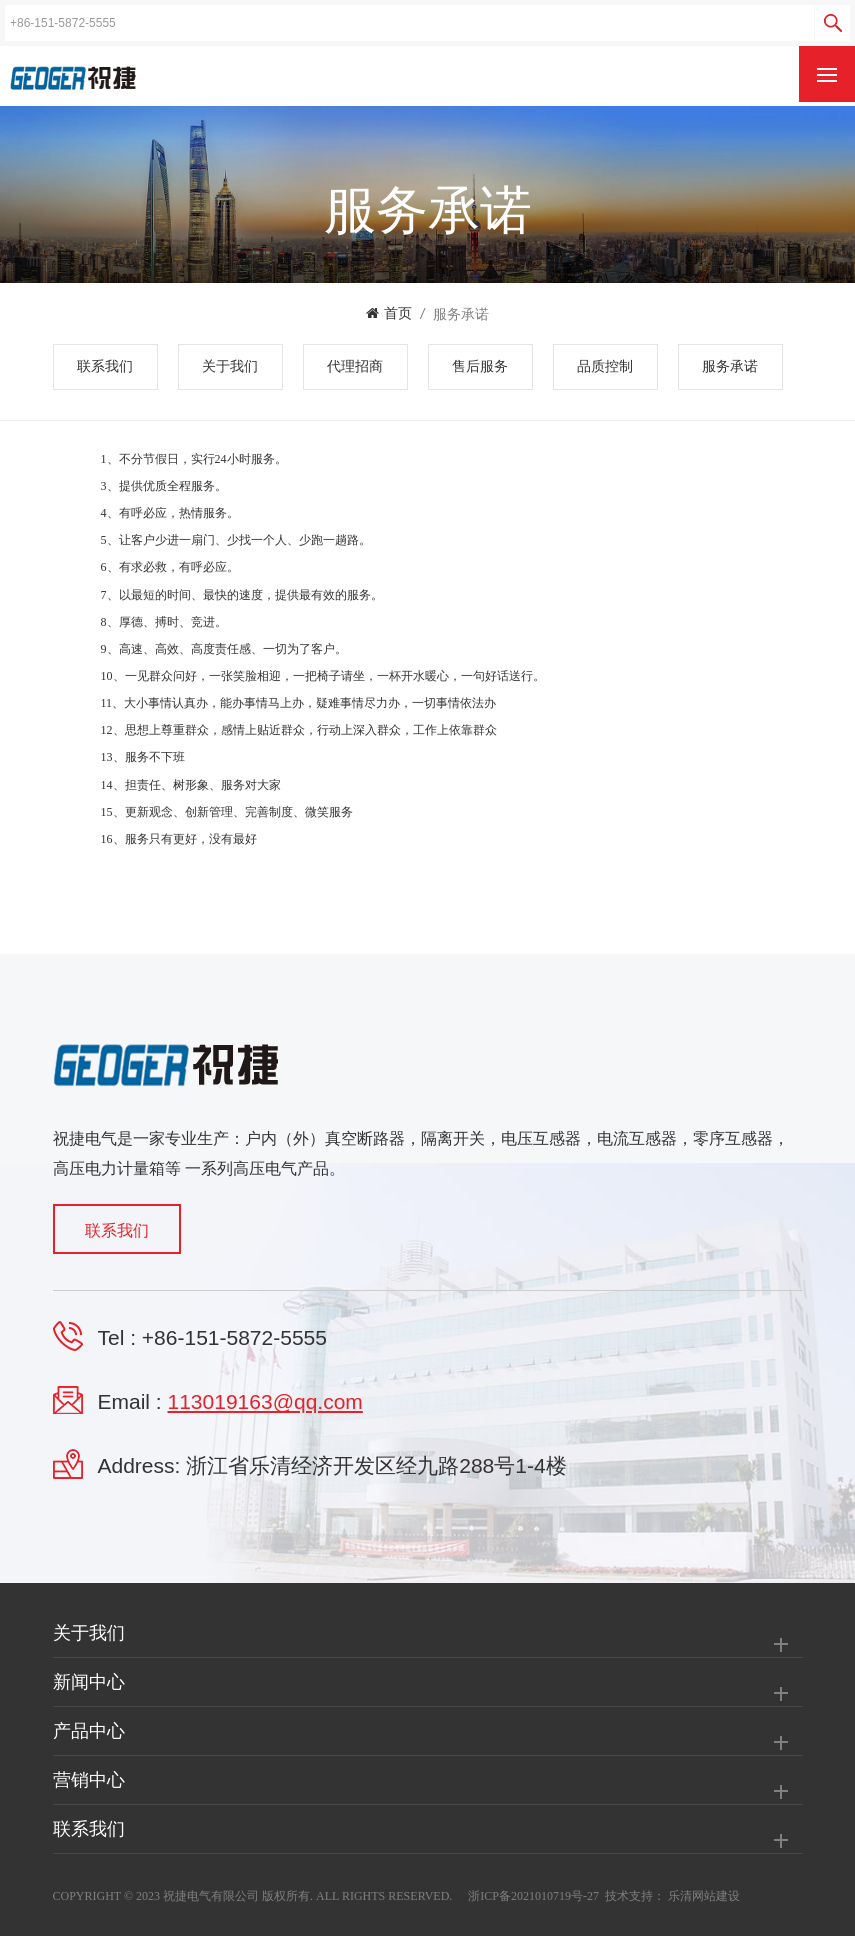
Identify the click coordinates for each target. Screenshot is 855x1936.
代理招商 (355, 366)
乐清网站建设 (704, 1896)
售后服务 (480, 366)
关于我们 (230, 366)
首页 (389, 313)
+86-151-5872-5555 (234, 1337)
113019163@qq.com (265, 1401)
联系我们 (105, 366)
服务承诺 (461, 314)
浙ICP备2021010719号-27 (533, 1896)
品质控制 (605, 366)
